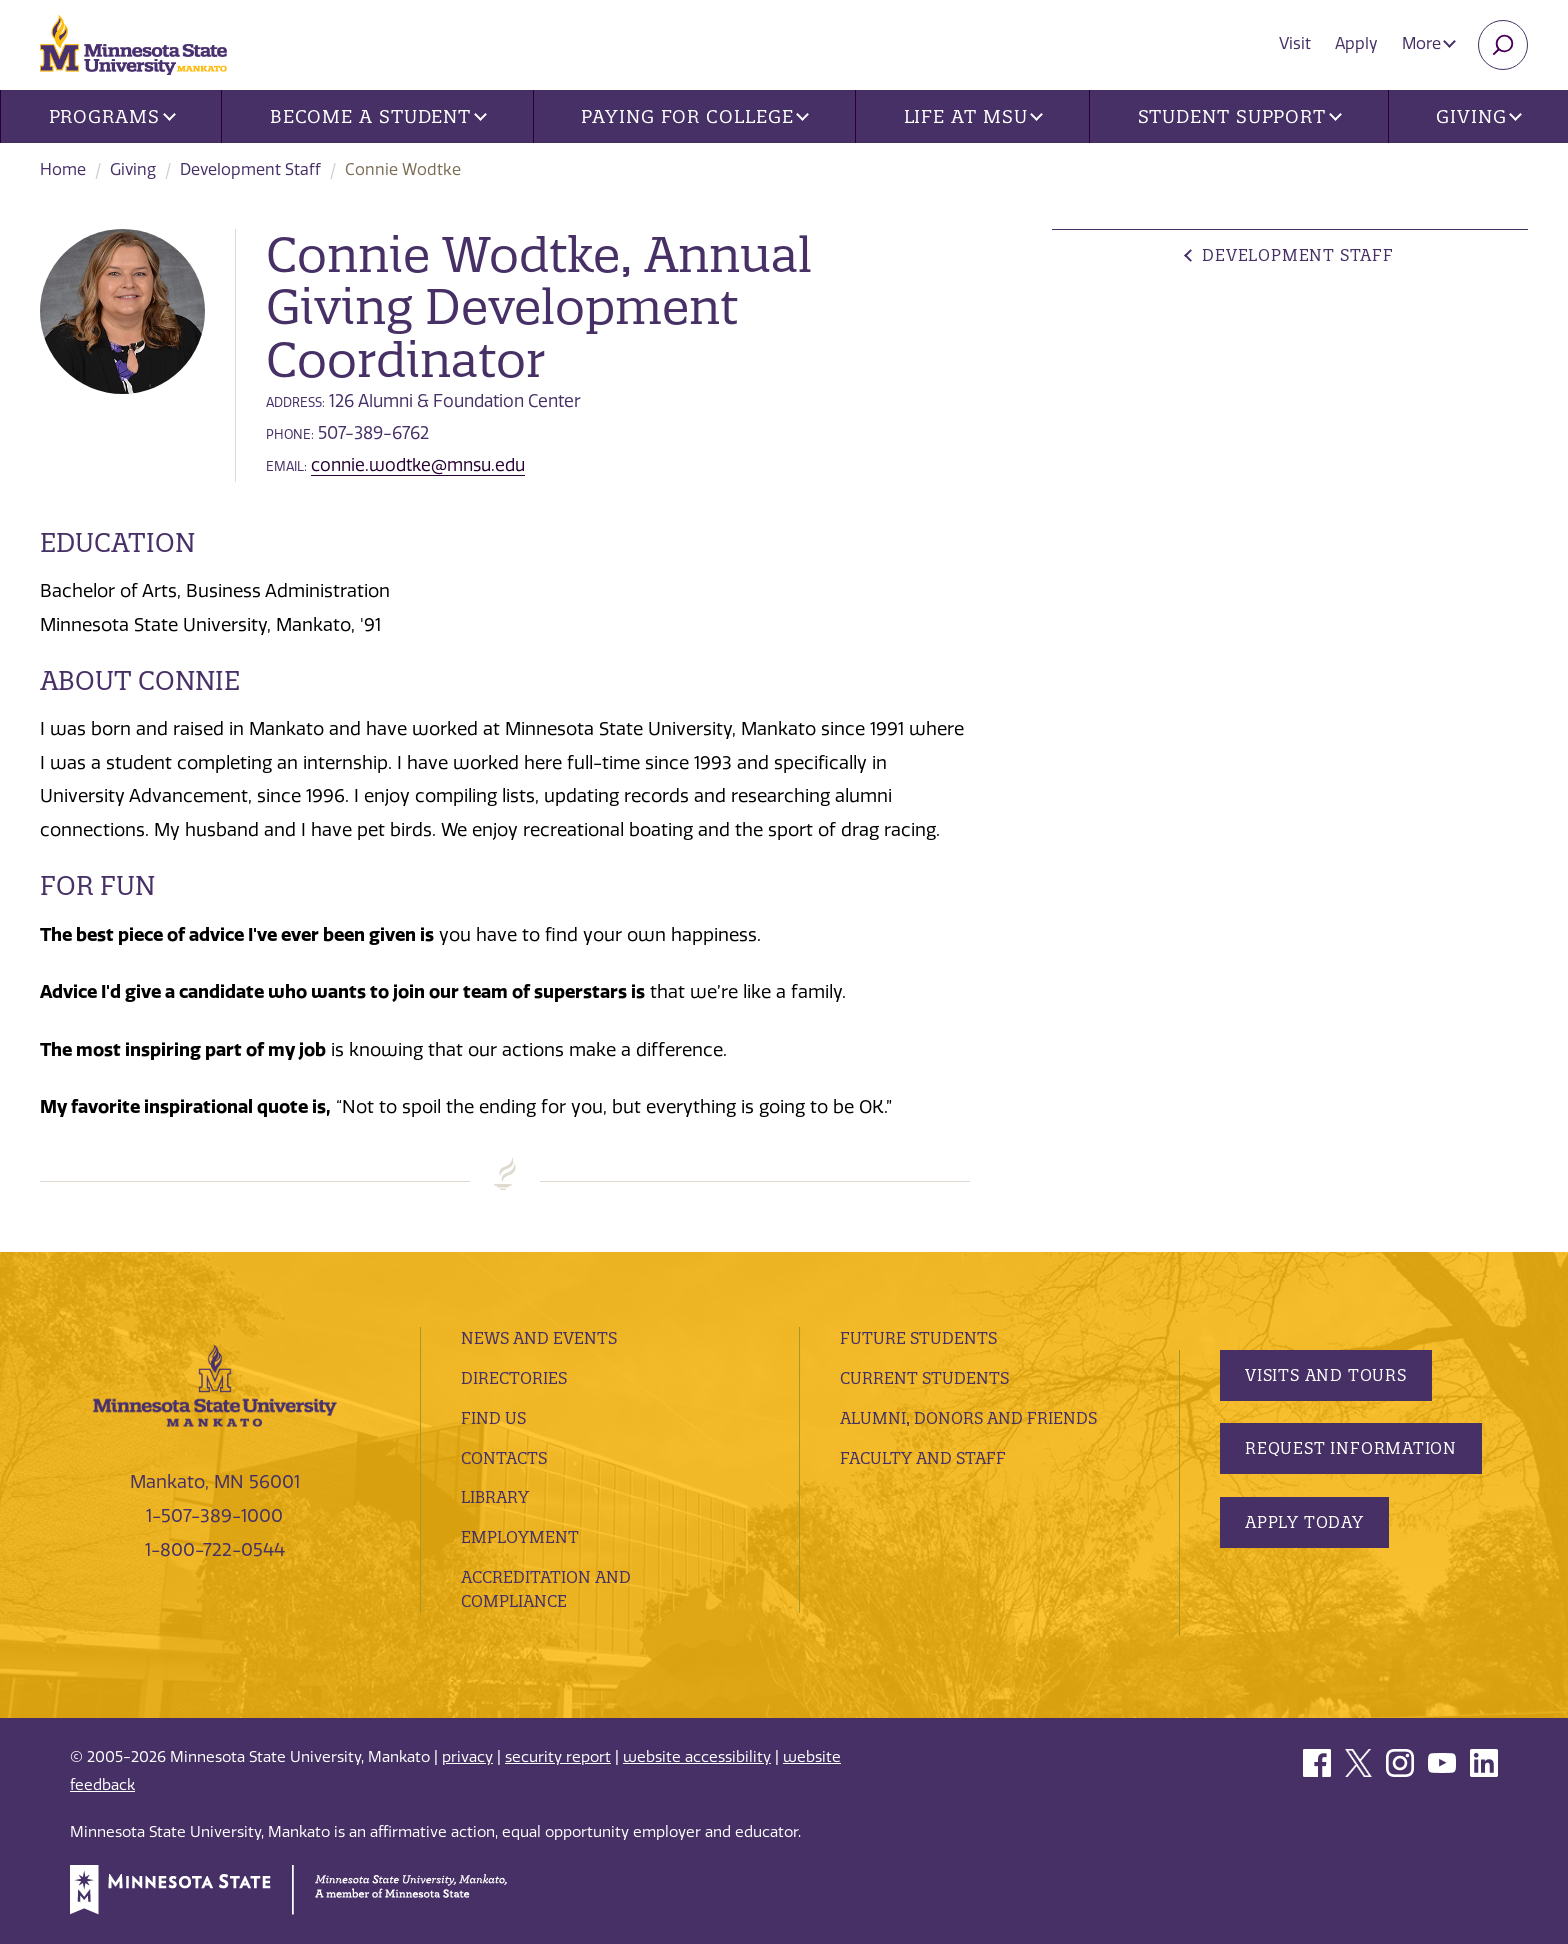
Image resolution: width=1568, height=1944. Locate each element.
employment (520, 1537)
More (1429, 43)
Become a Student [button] (378, 116)
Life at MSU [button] (974, 116)
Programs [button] (112, 116)
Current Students (924, 1378)
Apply (1356, 43)
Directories (514, 1378)
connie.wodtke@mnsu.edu (418, 465)
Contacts (504, 1458)
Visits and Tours (1326, 1375)
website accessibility (697, 1757)
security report (558, 1757)
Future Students (918, 1338)
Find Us (493, 1418)
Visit (1295, 43)
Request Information (1351, 1448)
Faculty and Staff (923, 1458)
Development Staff (250, 169)
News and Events (539, 1338)
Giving (133, 169)
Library (495, 1497)
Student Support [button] (1240, 116)
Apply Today (1304, 1522)
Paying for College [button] (695, 116)
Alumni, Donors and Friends (968, 1418)
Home (63, 169)
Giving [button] (1479, 116)
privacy (467, 1757)
